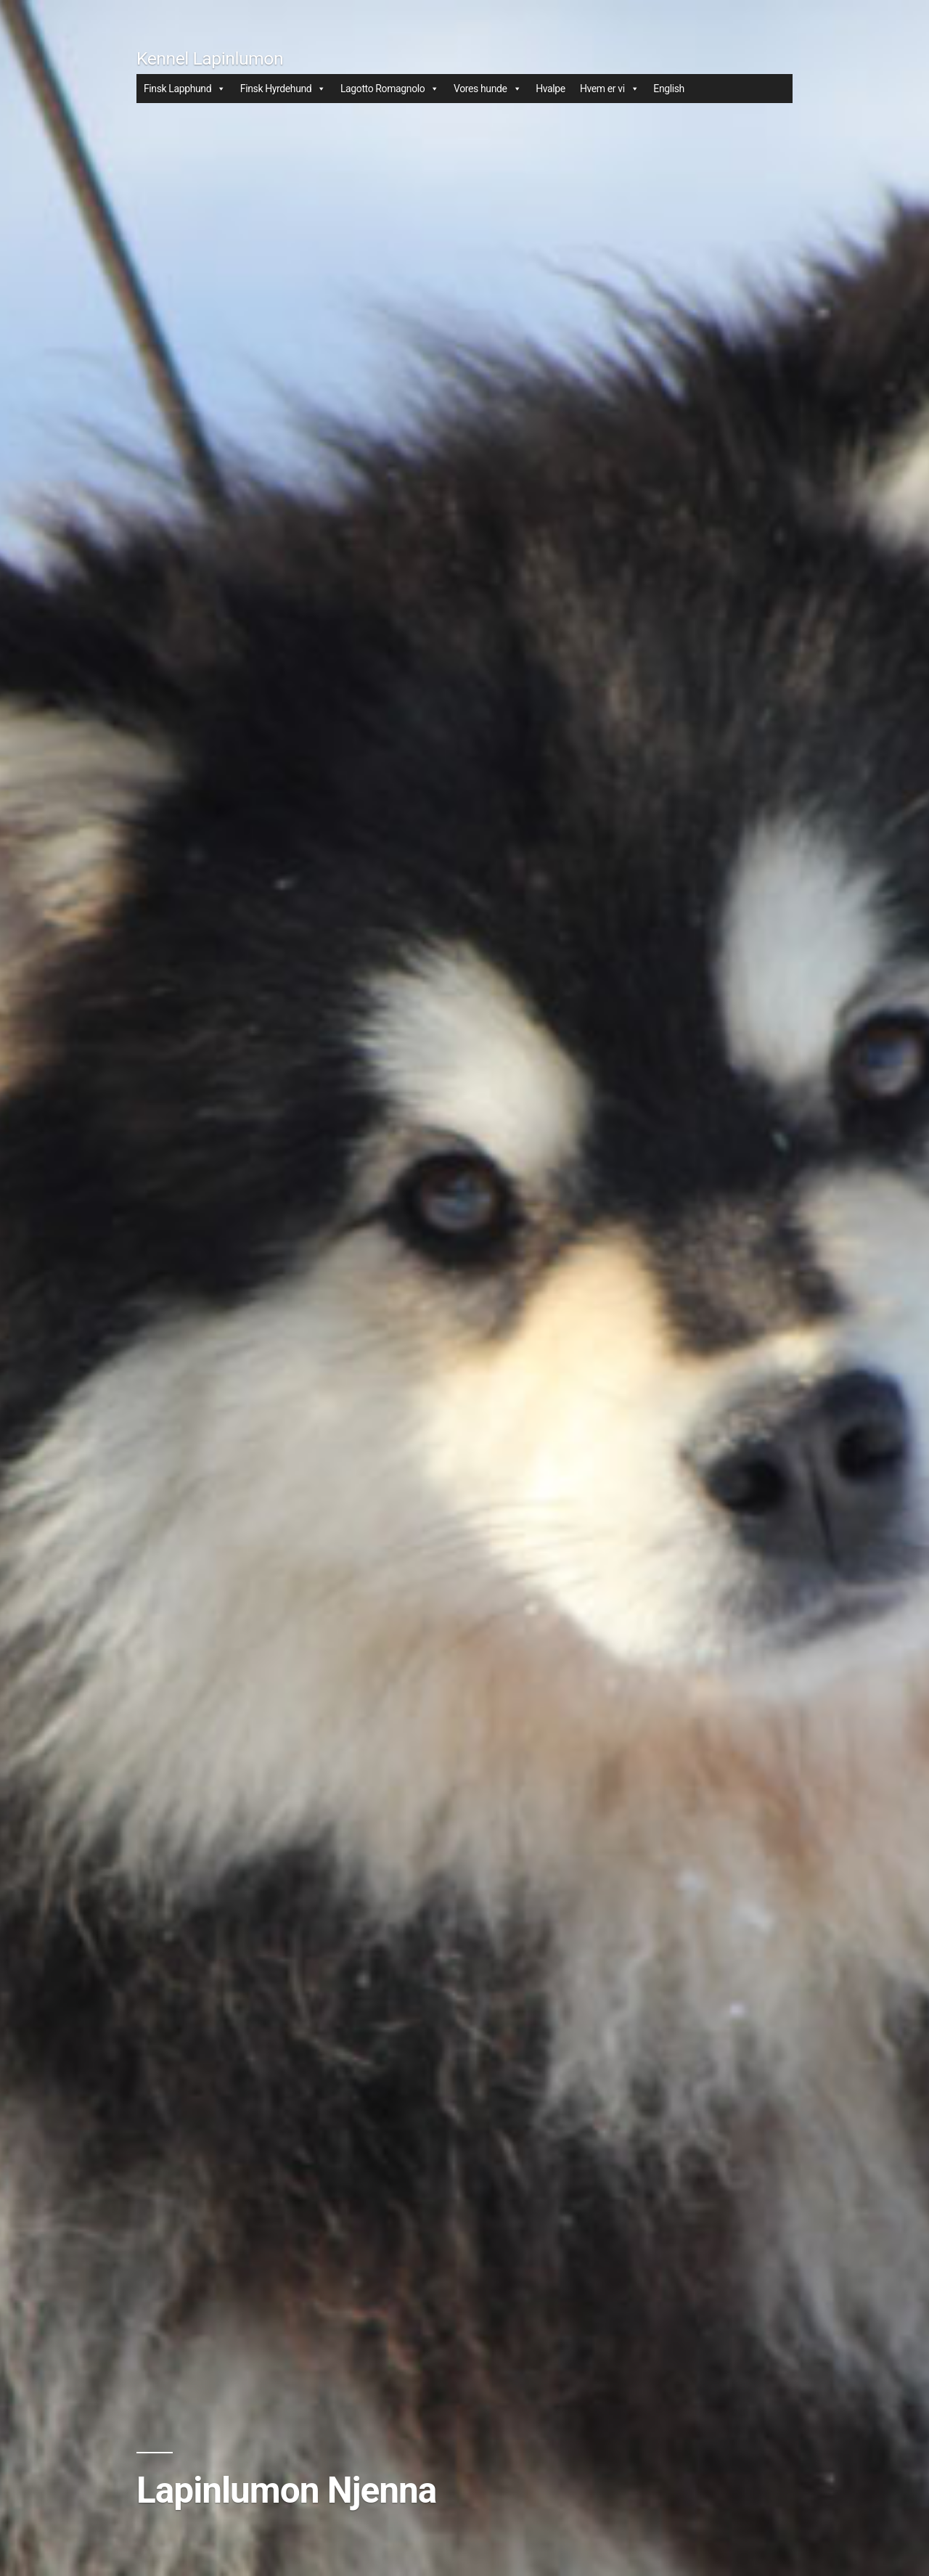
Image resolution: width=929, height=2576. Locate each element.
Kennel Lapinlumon (209, 58)
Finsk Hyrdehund (283, 88)
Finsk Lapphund (185, 88)
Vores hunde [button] (487, 88)
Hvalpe (550, 88)
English (668, 88)
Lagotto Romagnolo (389, 88)
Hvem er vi (609, 88)
